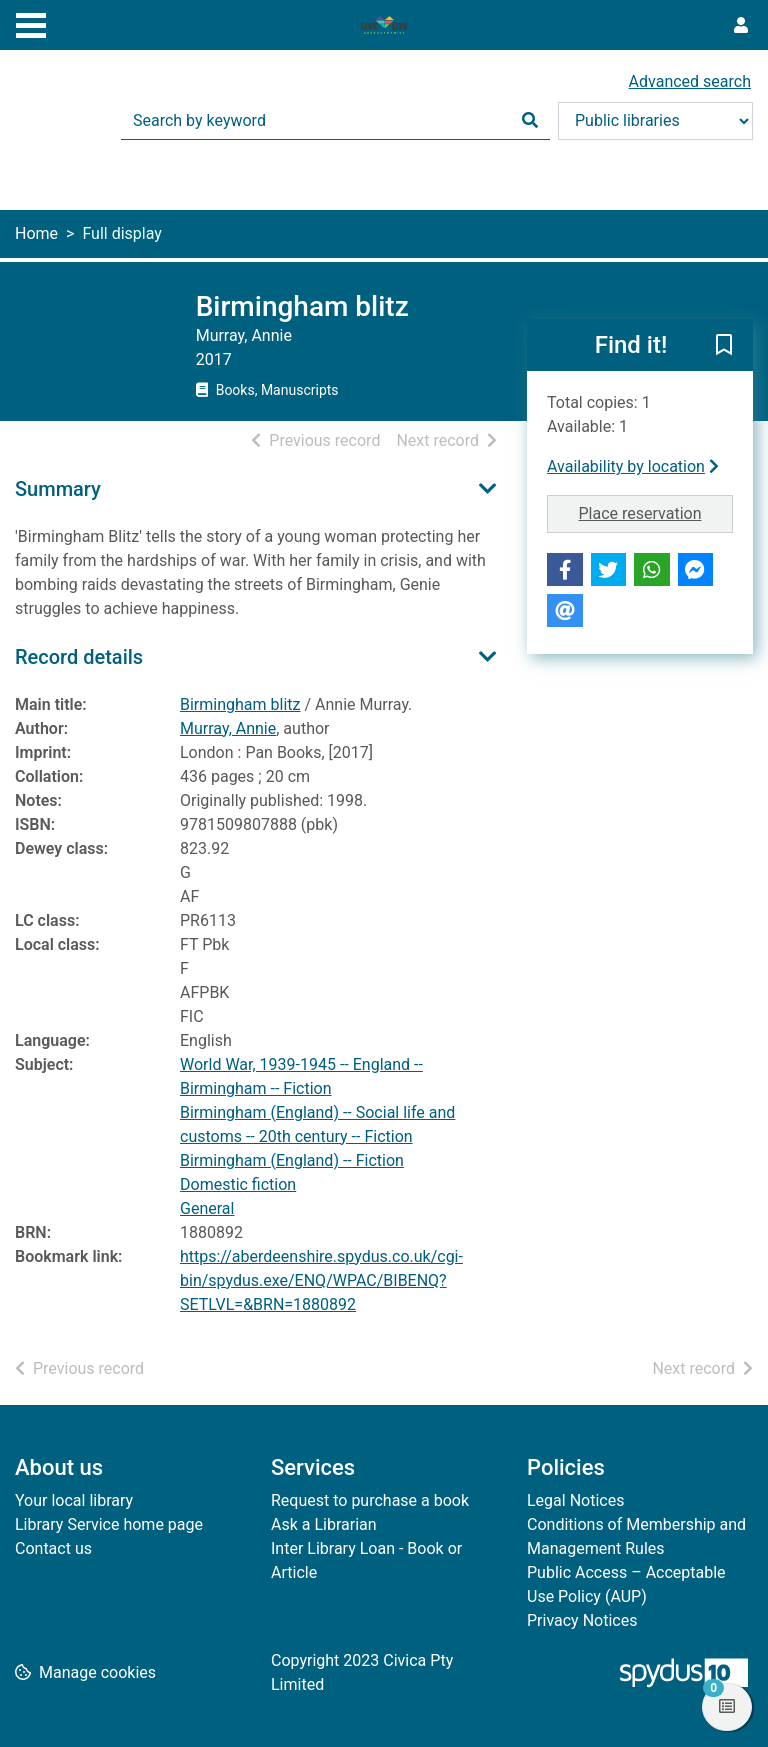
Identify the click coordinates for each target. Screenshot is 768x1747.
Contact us (53, 1548)
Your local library (74, 1500)
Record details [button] (79, 657)
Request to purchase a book (370, 1500)
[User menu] (741, 26)
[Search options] (655, 121)
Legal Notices (575, 1500)
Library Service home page (109, 1524)
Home (36, 233)
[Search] (530, 121)
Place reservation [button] (656, 512)
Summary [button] (58, 489)
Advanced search (690, 81)
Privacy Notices (582, 1620)
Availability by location (633, 466)
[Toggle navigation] (31, 23)
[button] (724, 346)
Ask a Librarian (324, 1524)
